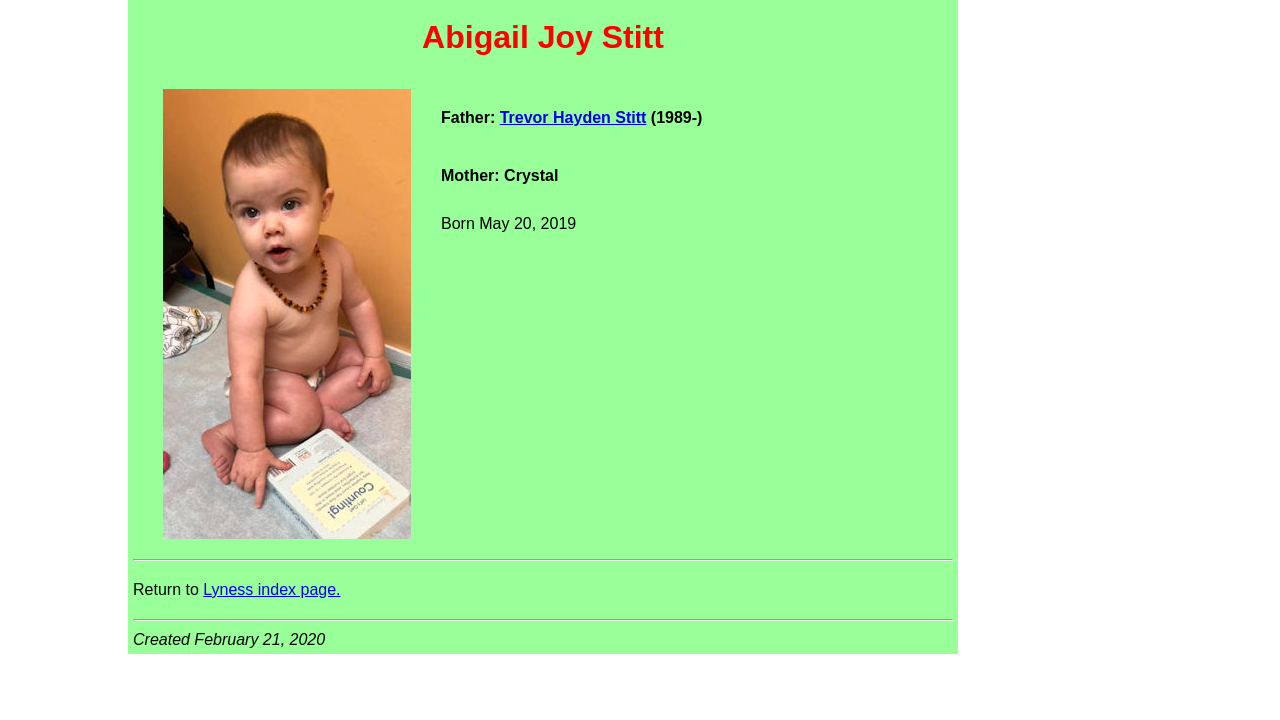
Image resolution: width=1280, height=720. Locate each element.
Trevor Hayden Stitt (573, 117)
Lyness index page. (271, 589)
